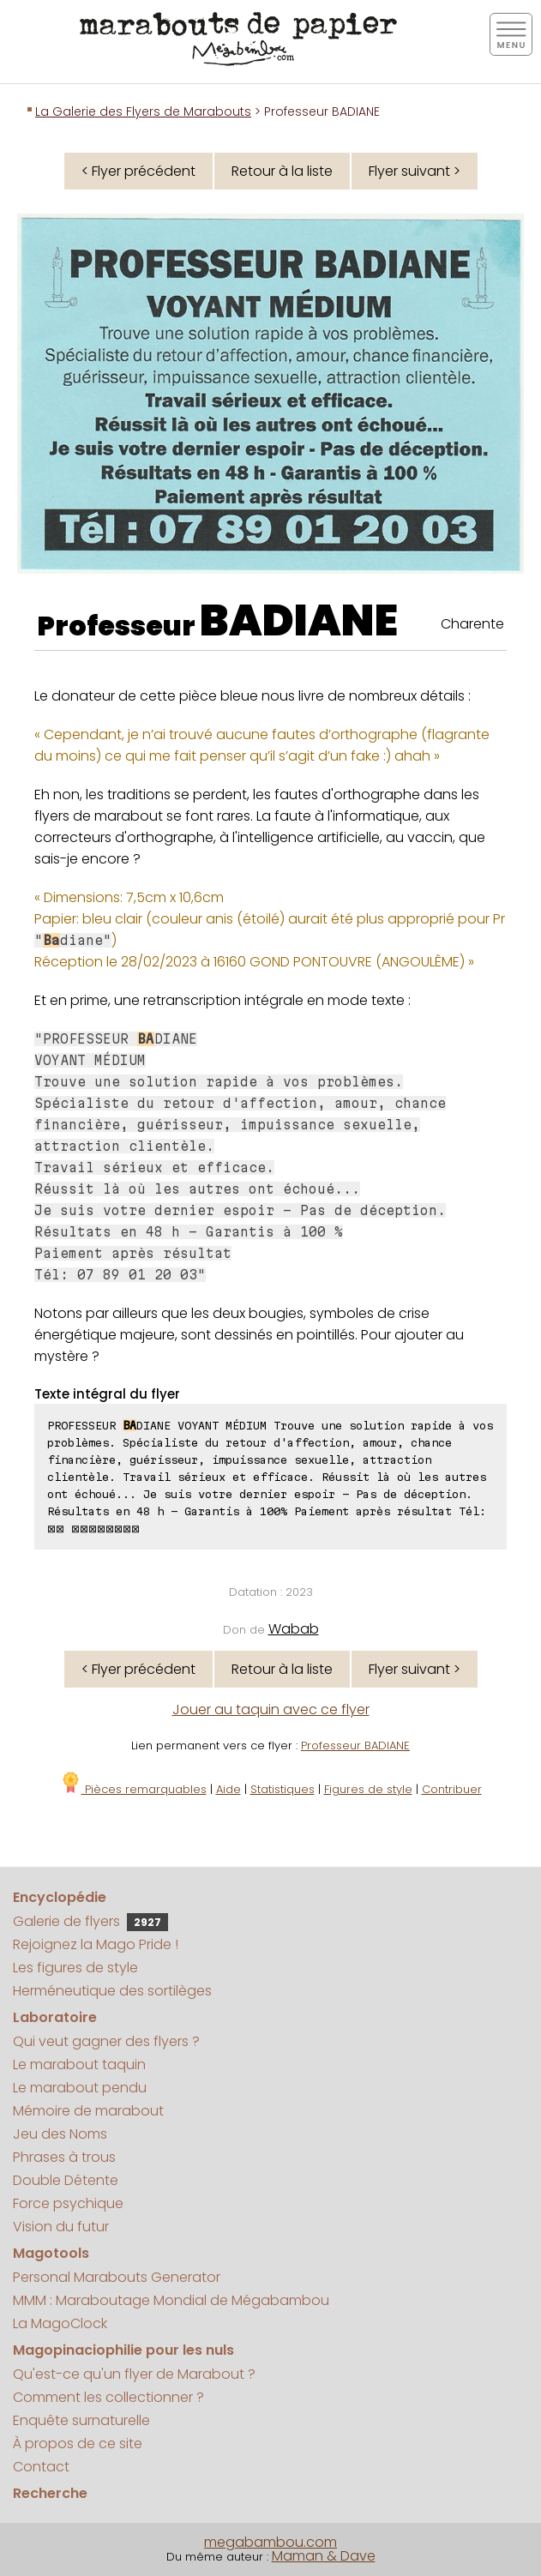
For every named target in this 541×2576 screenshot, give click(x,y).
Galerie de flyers (90, 1921)
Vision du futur (61, 2226)
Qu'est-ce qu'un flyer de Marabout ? (134, 2374)
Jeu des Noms (60, 2134)
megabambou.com (270, 2542)
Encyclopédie (59, 1897)
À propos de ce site (77, 2443)
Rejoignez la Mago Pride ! (95, 1944)
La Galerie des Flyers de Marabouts (143, 111)
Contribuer (452, 1789)
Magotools (51, 2253)
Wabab (293, 1629)
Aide (228, 1789)
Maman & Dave (324, 2556)
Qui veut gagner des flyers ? (106, 2041)
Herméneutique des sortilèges (112, 1991)
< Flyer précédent (138, 171)
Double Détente (65, 2180)
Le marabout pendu (80, 2088)
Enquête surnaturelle (81, 2420)
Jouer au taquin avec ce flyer (271, 1709)
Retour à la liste (282, 171)
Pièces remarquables (133, 1789)
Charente (472, 624)
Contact (41, 2467)
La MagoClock (60, 2323)
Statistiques (282, 1789)
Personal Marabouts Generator (116, 2277)
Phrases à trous (64, 2157)
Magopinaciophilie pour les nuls (123, 2350)
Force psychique (68, 2203)
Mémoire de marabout (88, 2111)
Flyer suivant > (414, 171)
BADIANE (299, 621)
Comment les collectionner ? (108, 2397)
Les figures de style (75, 1967)
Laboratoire (55, 2017)
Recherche (50, 2493)
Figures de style (368, 1789)
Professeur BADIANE (355, 1745)
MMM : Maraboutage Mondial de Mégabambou (171, 2300)
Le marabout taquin (79, 2064)
